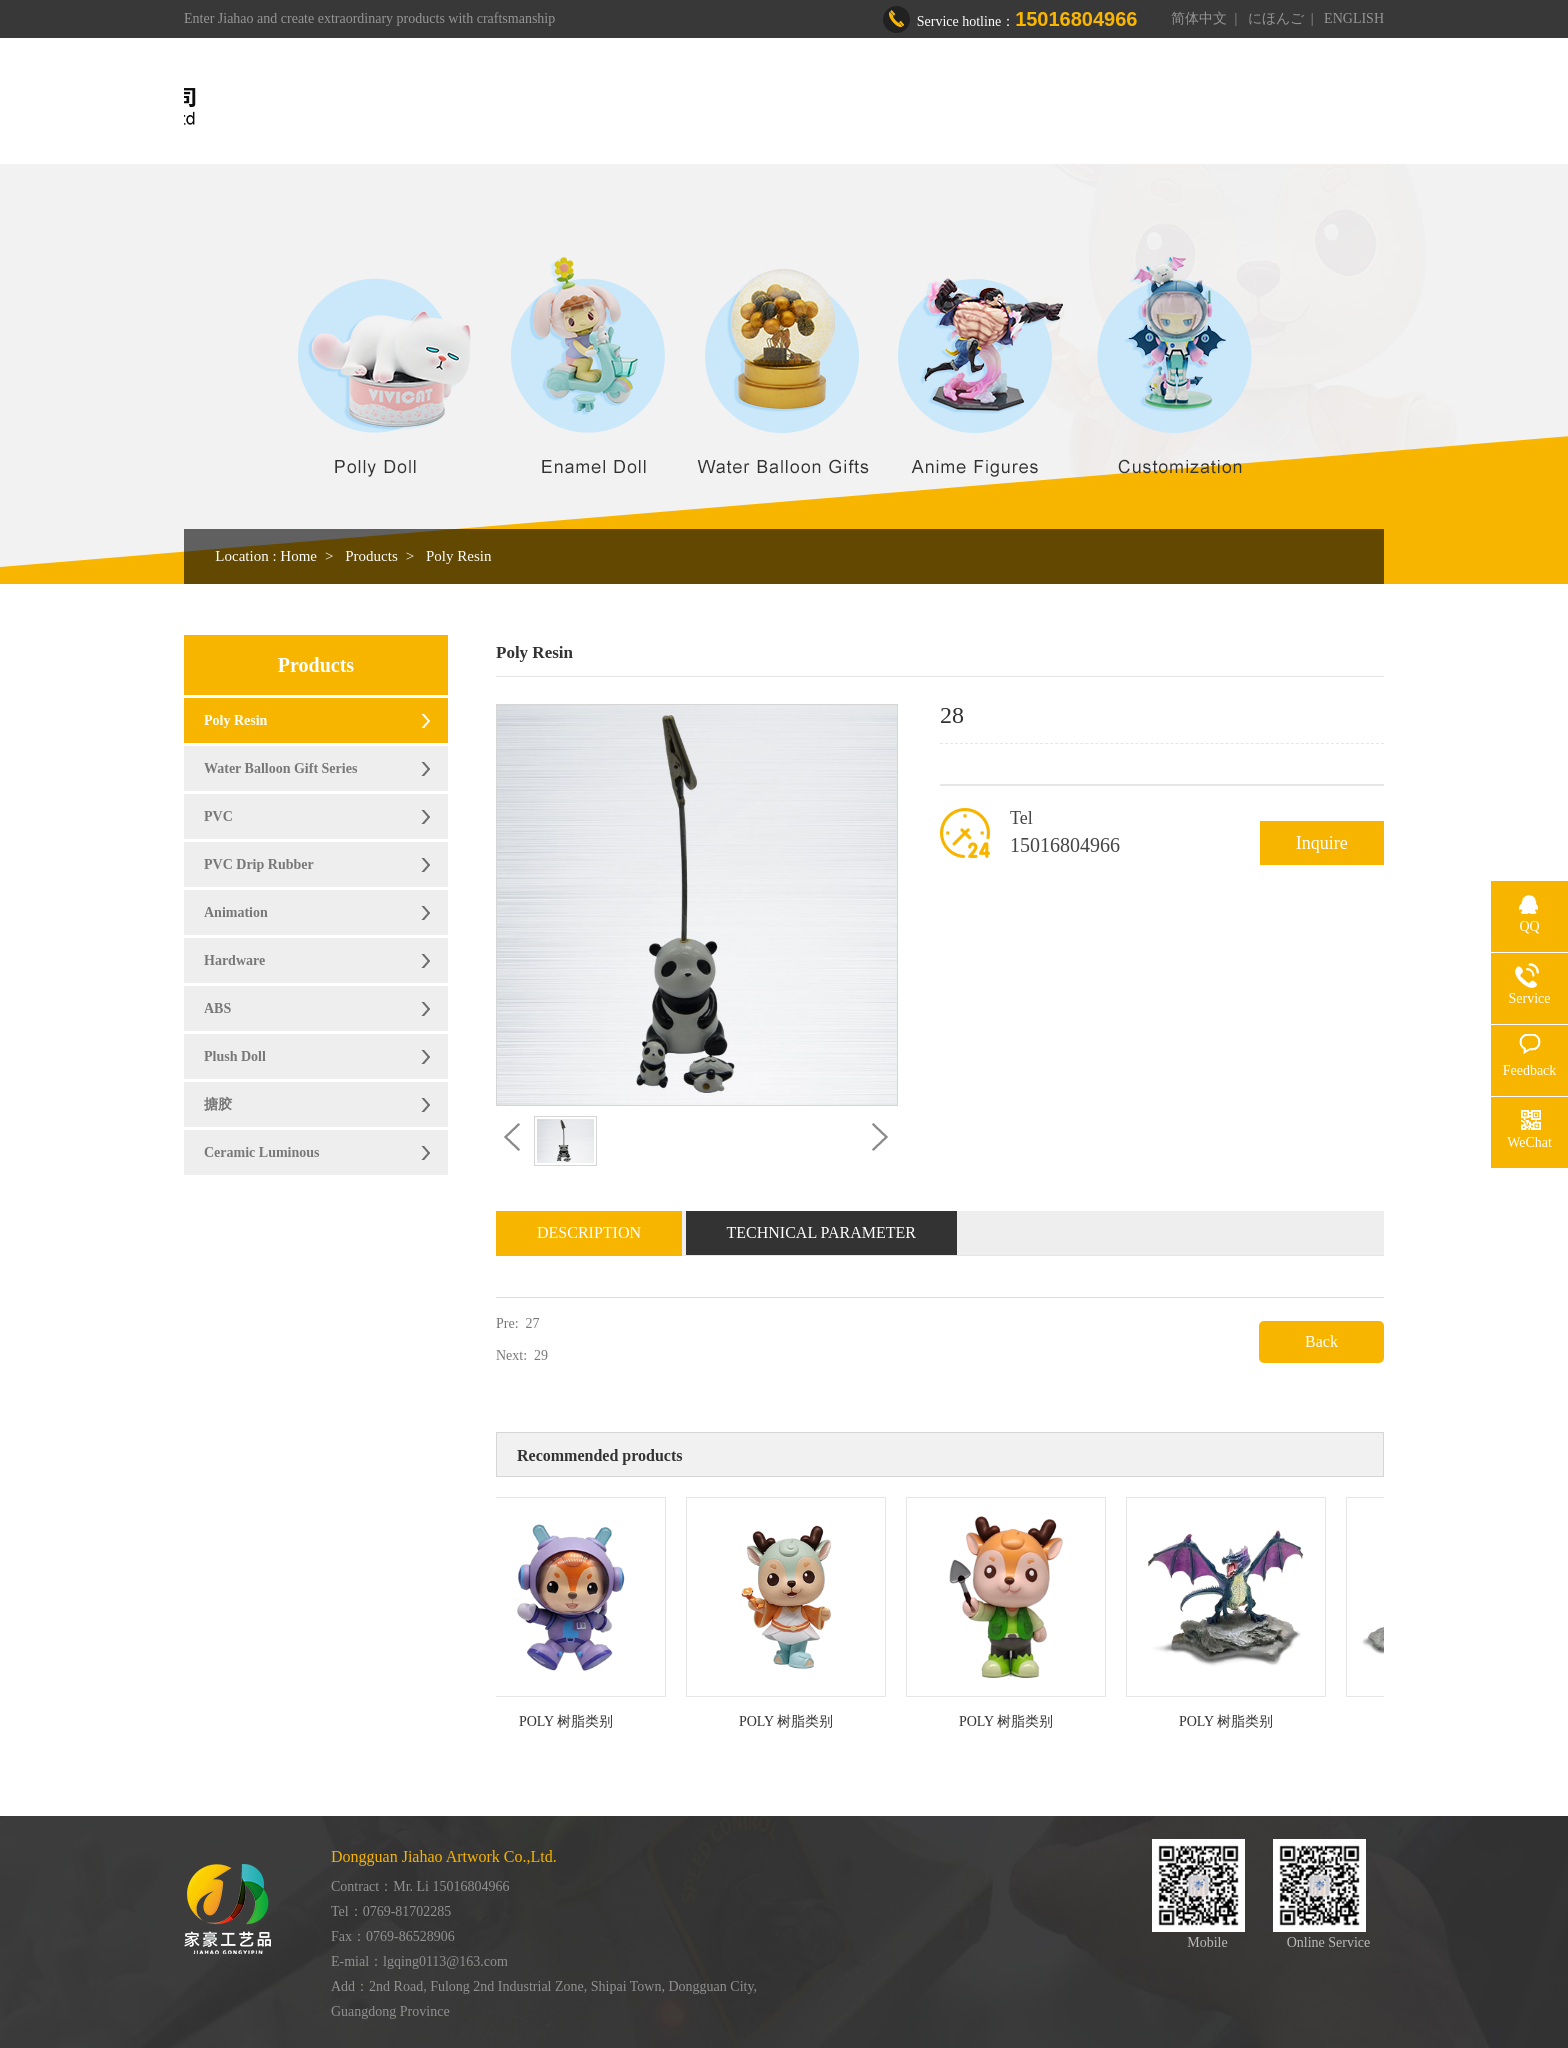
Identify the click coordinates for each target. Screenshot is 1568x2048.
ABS (217, 1008)
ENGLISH (1354, 18)
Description (589, 1232)
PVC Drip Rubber (259, 864)
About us (750, 107)
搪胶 (218, 1104)
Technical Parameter (822, 1232)
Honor (1053, 107)
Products (851, 107)
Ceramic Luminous (262, 1152)
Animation (236, 912)
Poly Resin (458, 556)
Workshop (955, 107)
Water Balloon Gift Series (280, 768)
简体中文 (1199, 18)
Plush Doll (235, 1056)
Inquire (1322, 843)
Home (657, 107)
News (1136, 107)
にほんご (1276, 18)
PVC (218, 816)
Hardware (234, 960)
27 (533, 1323)
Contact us (1232, 107)
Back (1321, 1341)
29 (541, 1355)
